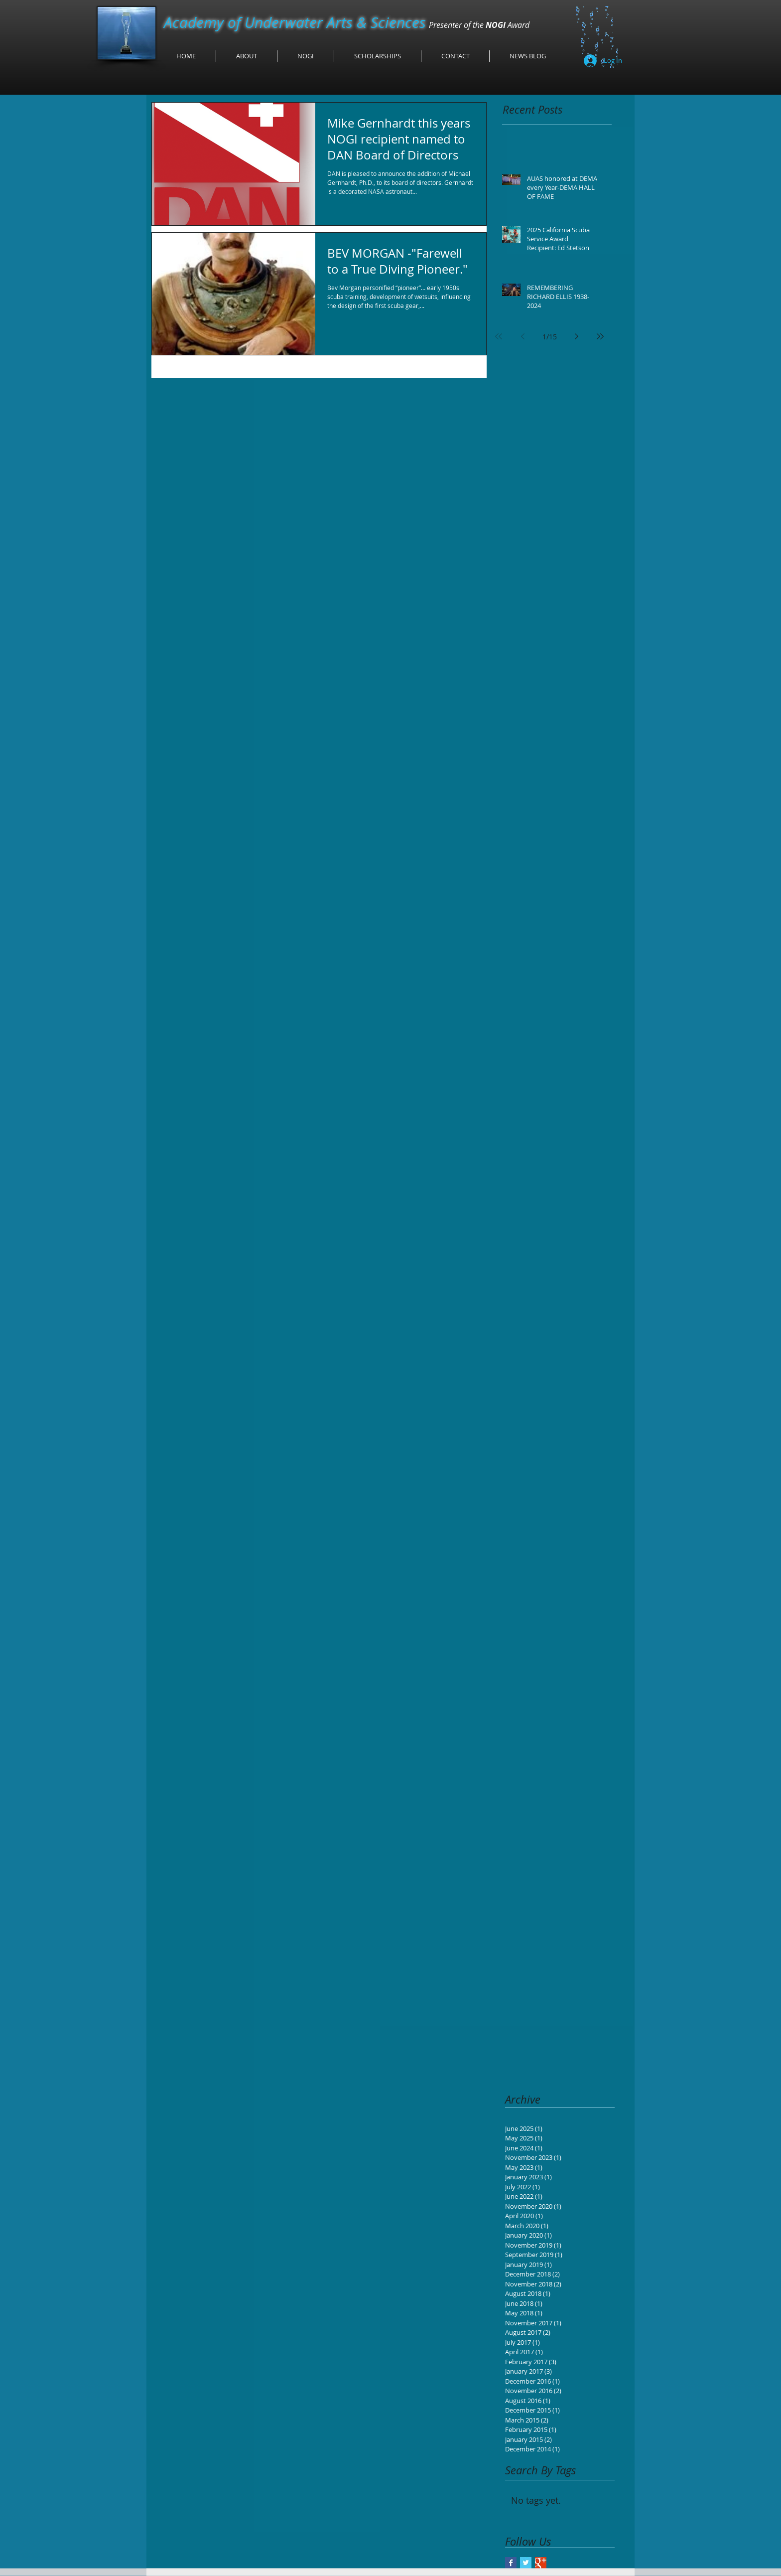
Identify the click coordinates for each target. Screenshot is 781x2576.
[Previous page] (522, 336)
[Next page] (576, 336)
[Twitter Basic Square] (525, 2563)
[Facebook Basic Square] (511, 2563)
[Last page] (600, 336)
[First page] (499, 336)
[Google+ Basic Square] (540, 2563)
